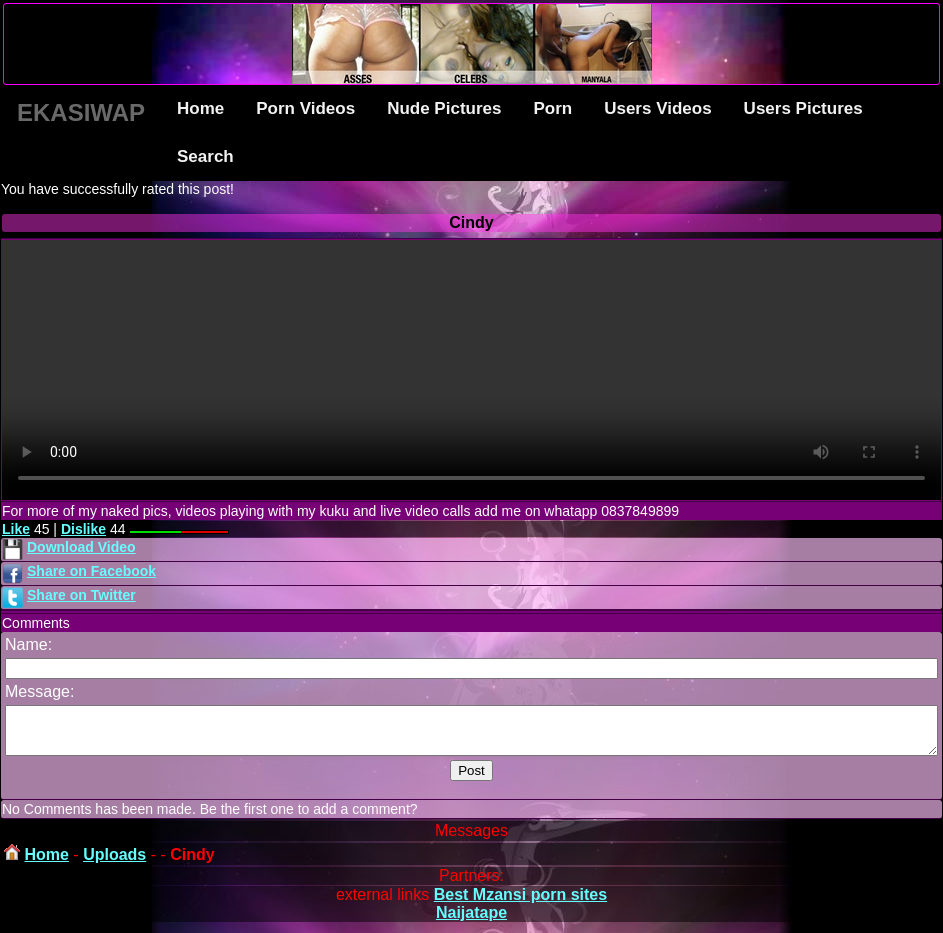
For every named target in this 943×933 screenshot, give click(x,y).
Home (200, 108)
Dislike (83, 529)
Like (16, 529)
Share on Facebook (91, 571)
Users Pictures (803, 108)
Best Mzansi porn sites (520, 903)
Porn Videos (305, 108)
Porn (552, 108)
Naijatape (471, 921)
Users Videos (657, 108)
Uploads (114, 863)
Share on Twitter (81, 595)
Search (205, 156)
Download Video (81, 547)
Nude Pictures (444, 108)
